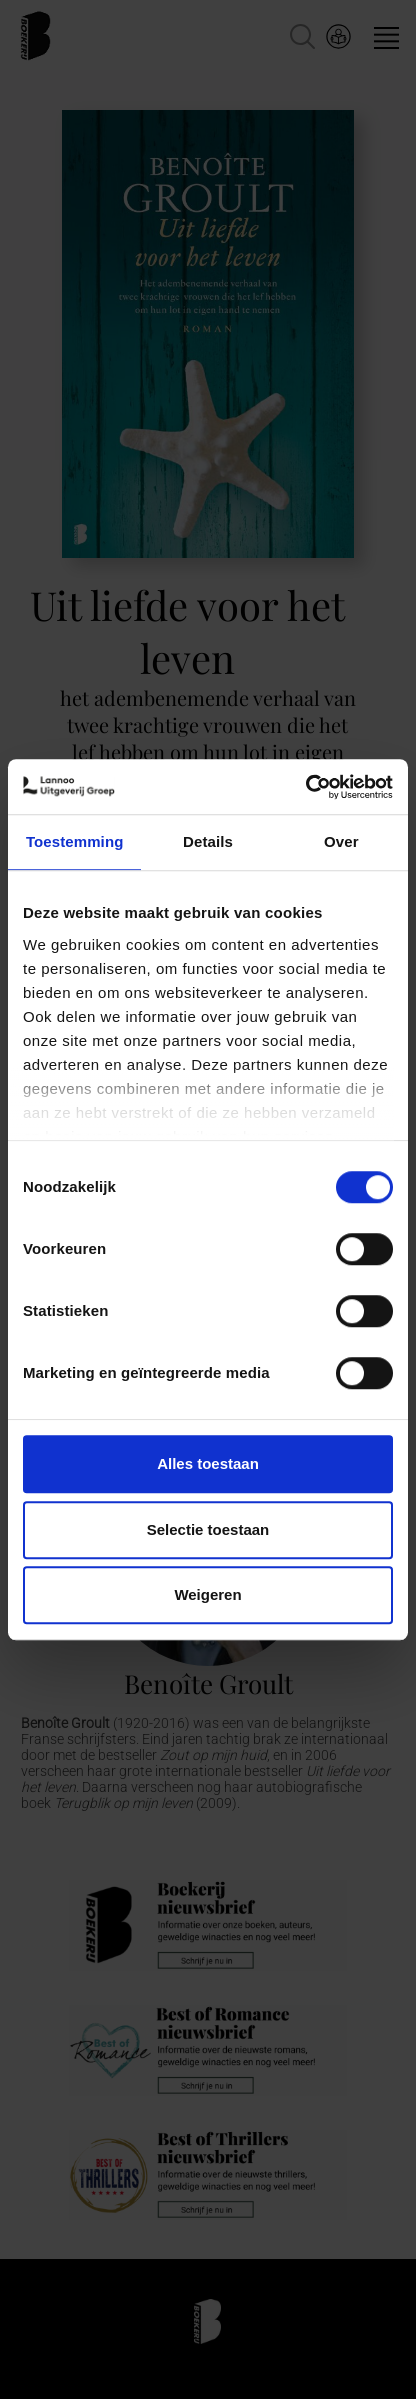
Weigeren (207, 1594)
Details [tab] (208, 841)
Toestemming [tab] (75, 841)
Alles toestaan (208, 1463)
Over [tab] (341, 841)
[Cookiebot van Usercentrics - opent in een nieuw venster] (305, 787)
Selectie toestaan (208, 1529)
